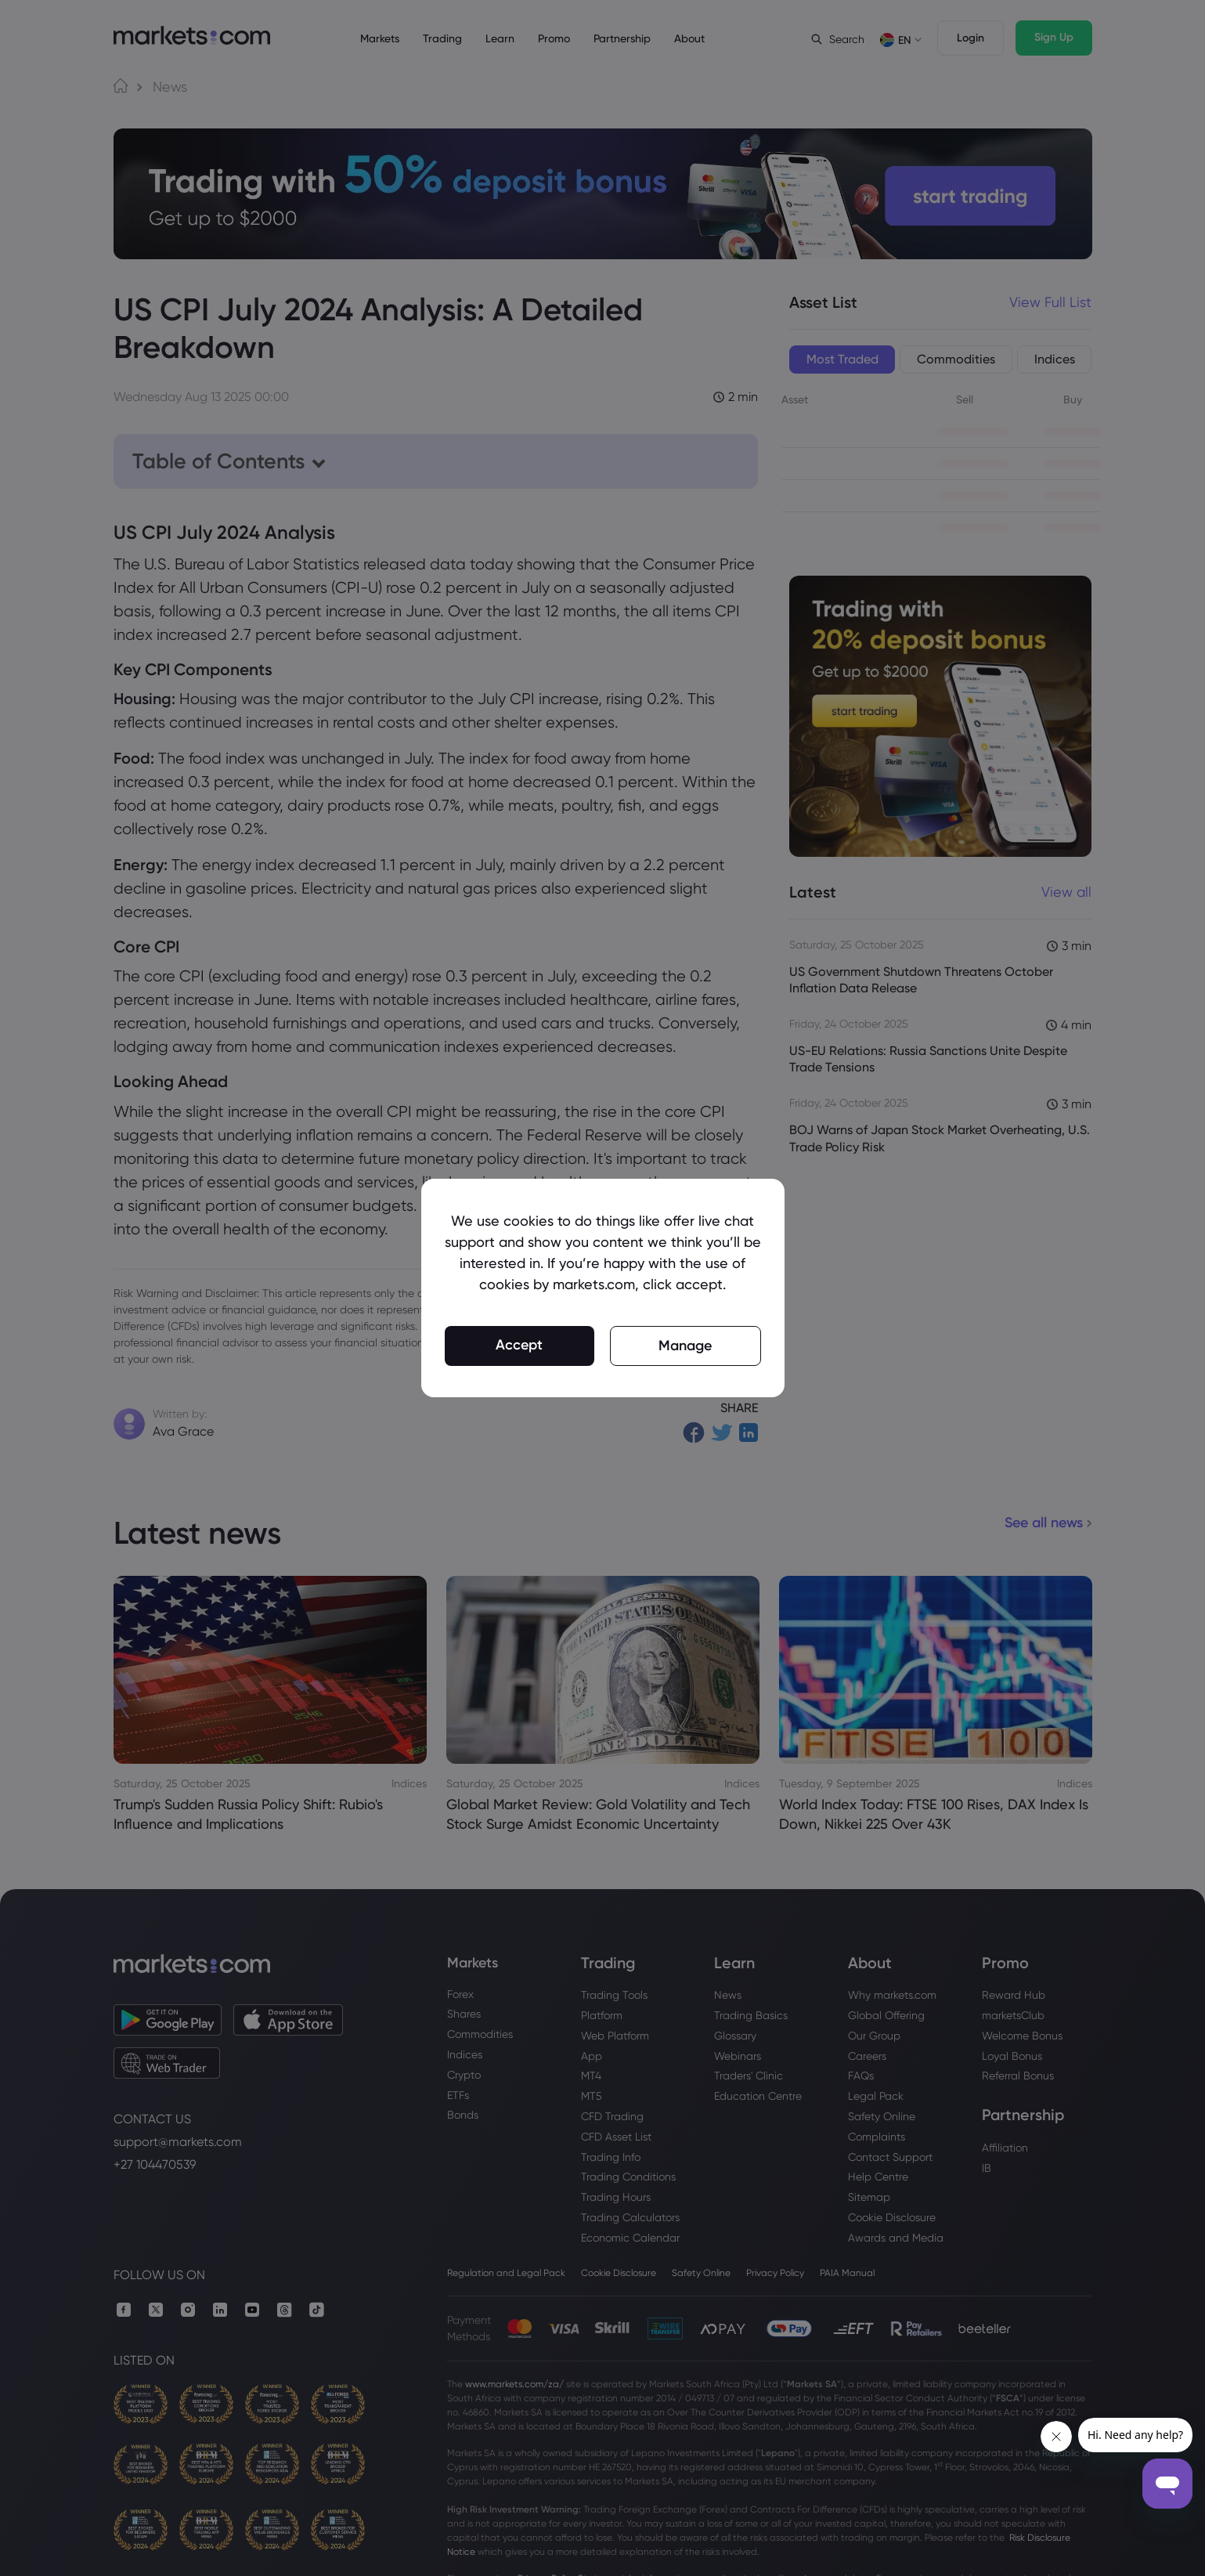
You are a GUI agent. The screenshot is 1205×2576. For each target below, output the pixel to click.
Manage (685, 1345)
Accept (519, 1344)
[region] (603, 1288)
